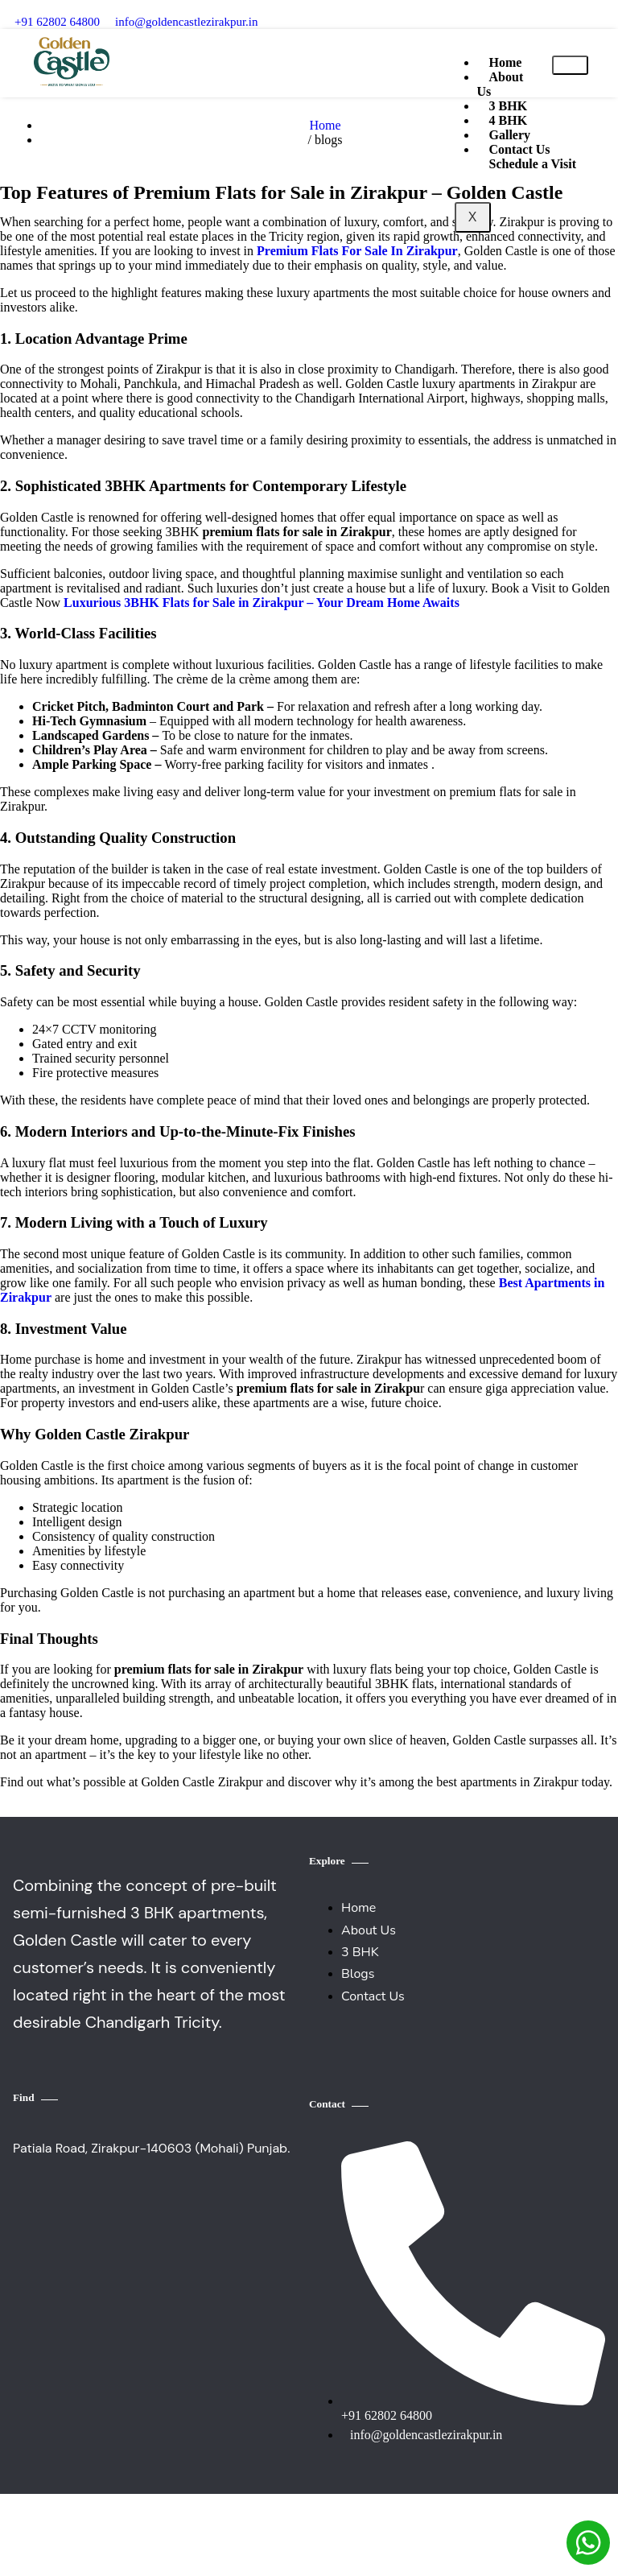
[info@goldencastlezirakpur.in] (120, 6)
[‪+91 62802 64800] (19, 6)
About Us (500, 84)
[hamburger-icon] (570, 65)
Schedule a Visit (532, 164)
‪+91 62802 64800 (57, 21)
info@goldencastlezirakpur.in (186, 21)
